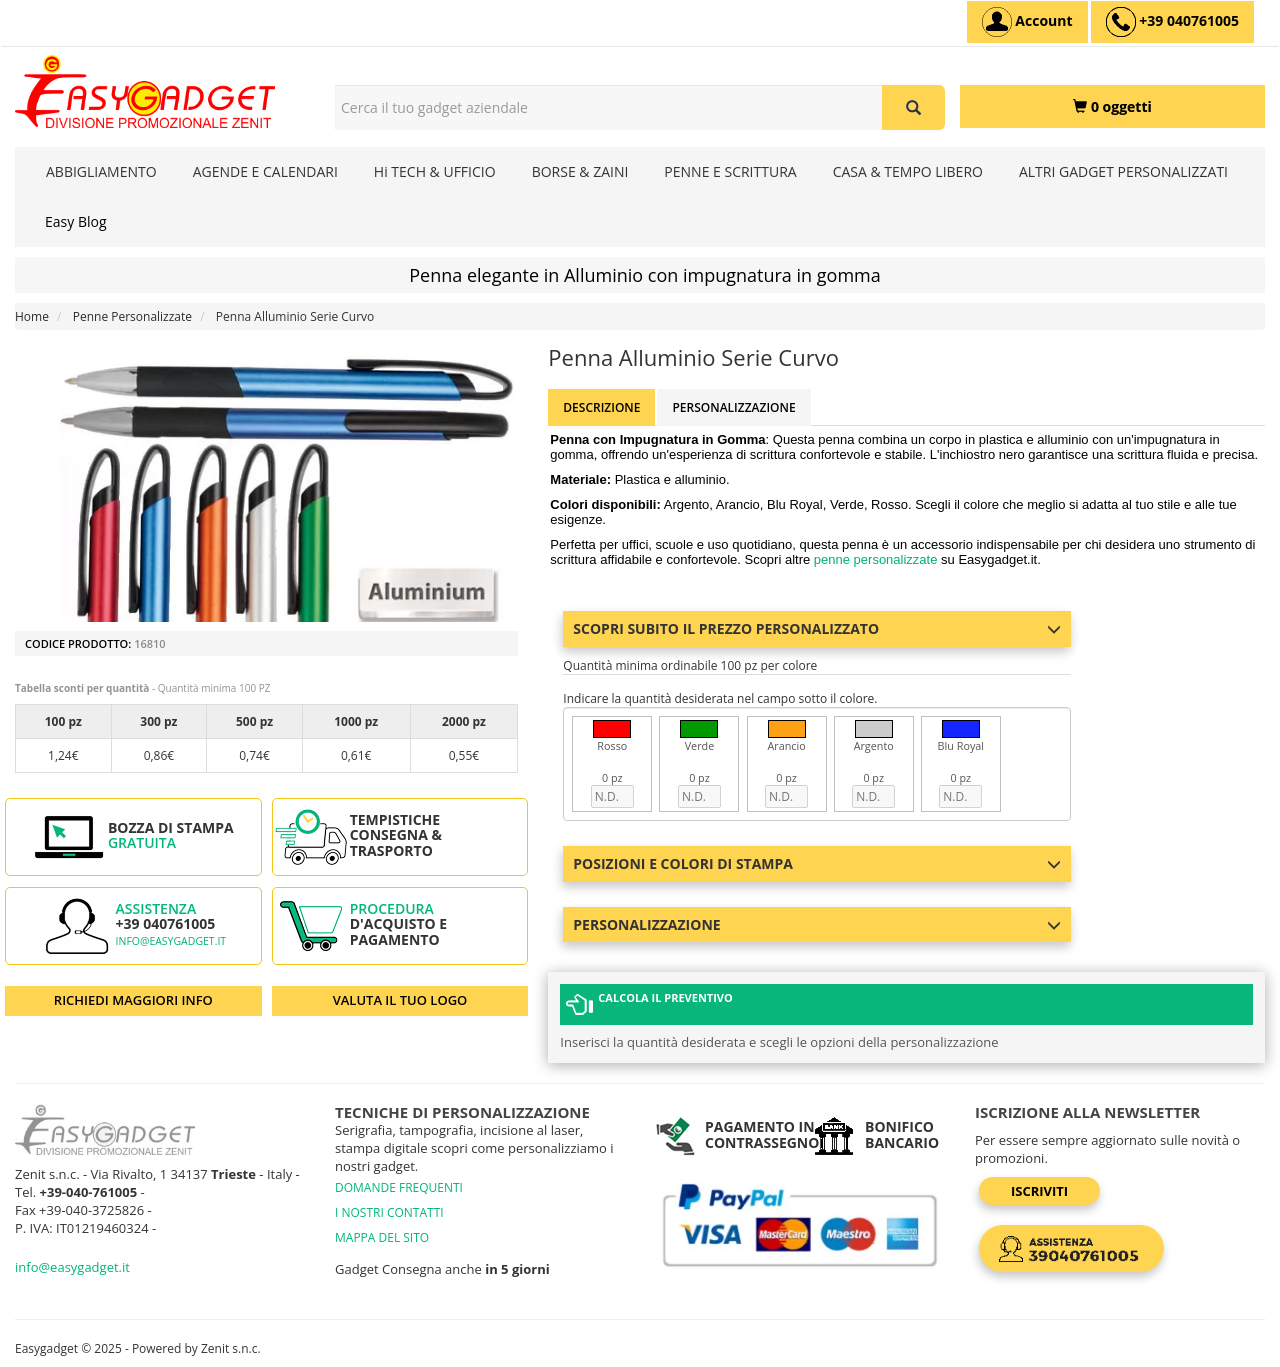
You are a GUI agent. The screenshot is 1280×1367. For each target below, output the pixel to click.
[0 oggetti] (1112, 106)
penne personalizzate (876, 559)
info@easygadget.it (171, 941)
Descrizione (601, 407)
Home (32, 316)
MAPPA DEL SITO (382, 1236)
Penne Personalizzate (132, 316)
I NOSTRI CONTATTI (389, 1211)
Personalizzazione (733, 407)
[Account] (1027, 22)
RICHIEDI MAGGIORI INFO (133, 1000)
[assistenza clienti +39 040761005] (1172, 22)
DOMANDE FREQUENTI (399, 1186)
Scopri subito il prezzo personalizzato (816, 628)
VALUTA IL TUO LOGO (400, 1000)
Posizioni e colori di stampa (816, 863)
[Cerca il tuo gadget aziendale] (913, 107)
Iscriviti (1039, 1190)
